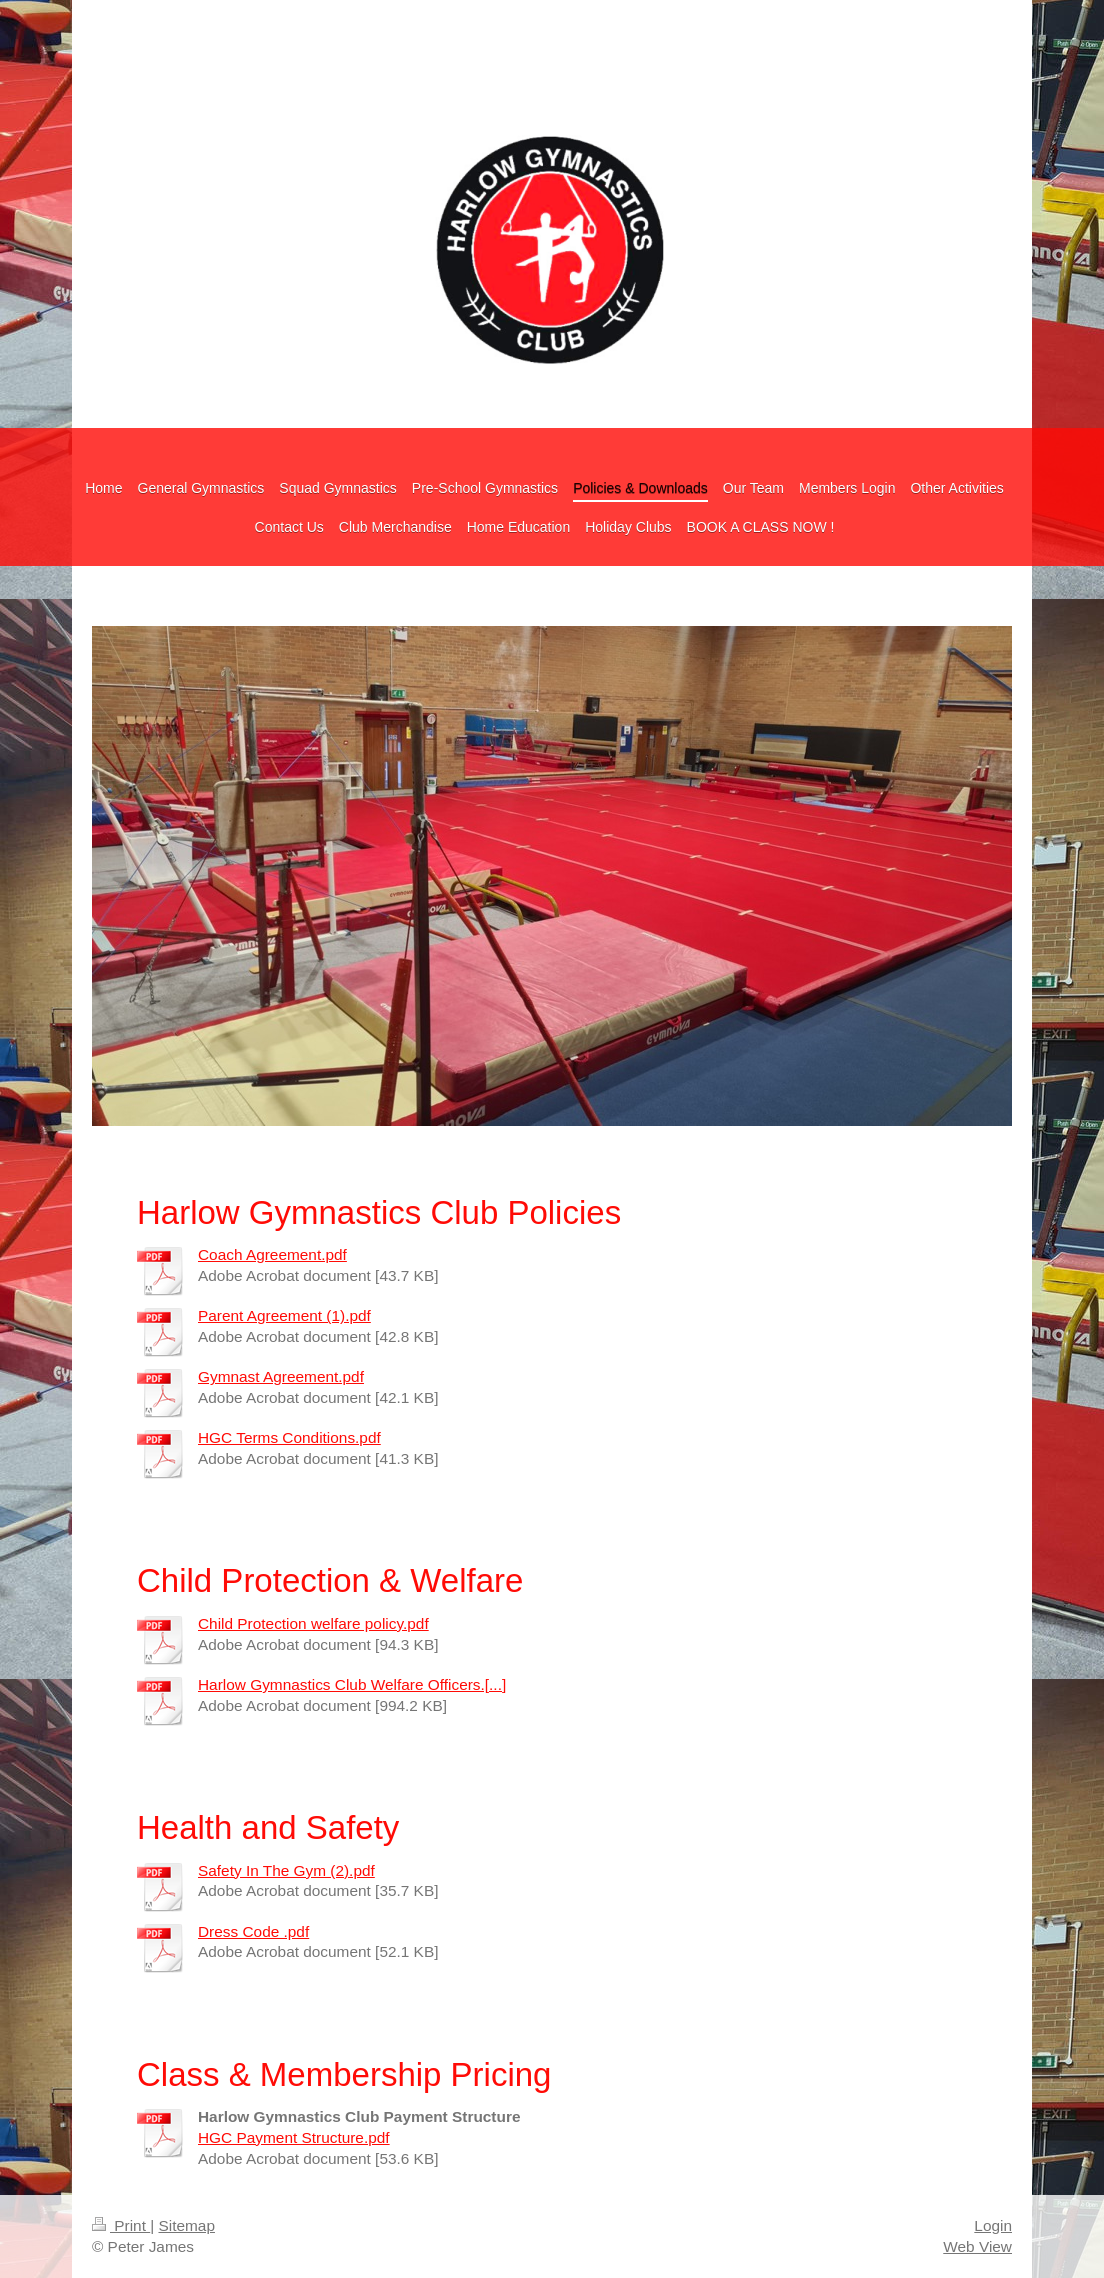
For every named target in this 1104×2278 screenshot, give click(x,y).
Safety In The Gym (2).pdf (286, 1870)
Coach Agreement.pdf (272, 1254)
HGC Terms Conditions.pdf (289, 1437)
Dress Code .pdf (253, 1931)
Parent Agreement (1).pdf (284, 1315)
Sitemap (186, 2225)
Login (993, 2225)
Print (121, 2225)
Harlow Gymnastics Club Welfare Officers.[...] (352, 1684)
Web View (977, 2246)
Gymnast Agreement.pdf (281, 1376)
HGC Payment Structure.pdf (294, 2137)
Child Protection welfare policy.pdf (313, 1623)
